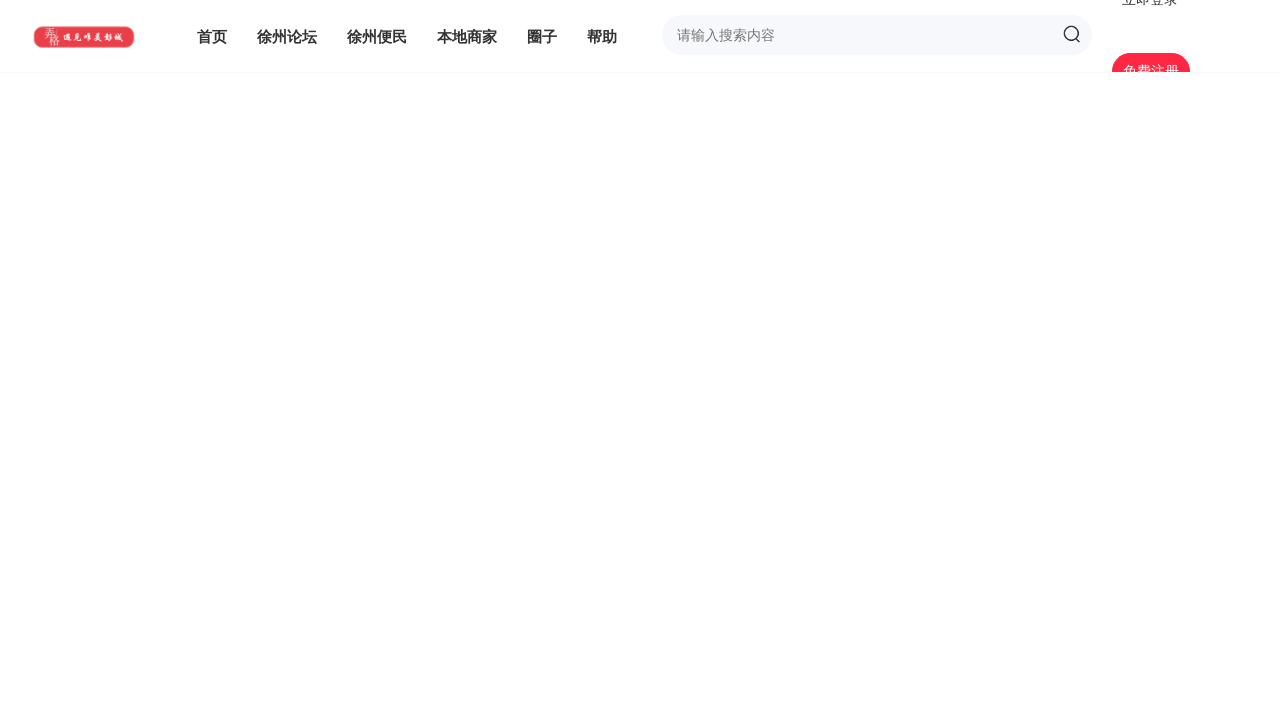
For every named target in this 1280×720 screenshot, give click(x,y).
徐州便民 (377, 36)
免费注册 (1151, 70)
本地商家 (467, 36)
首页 (212, 36)
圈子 (542, 36)
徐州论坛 (287, 36)
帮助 (602, 36)
